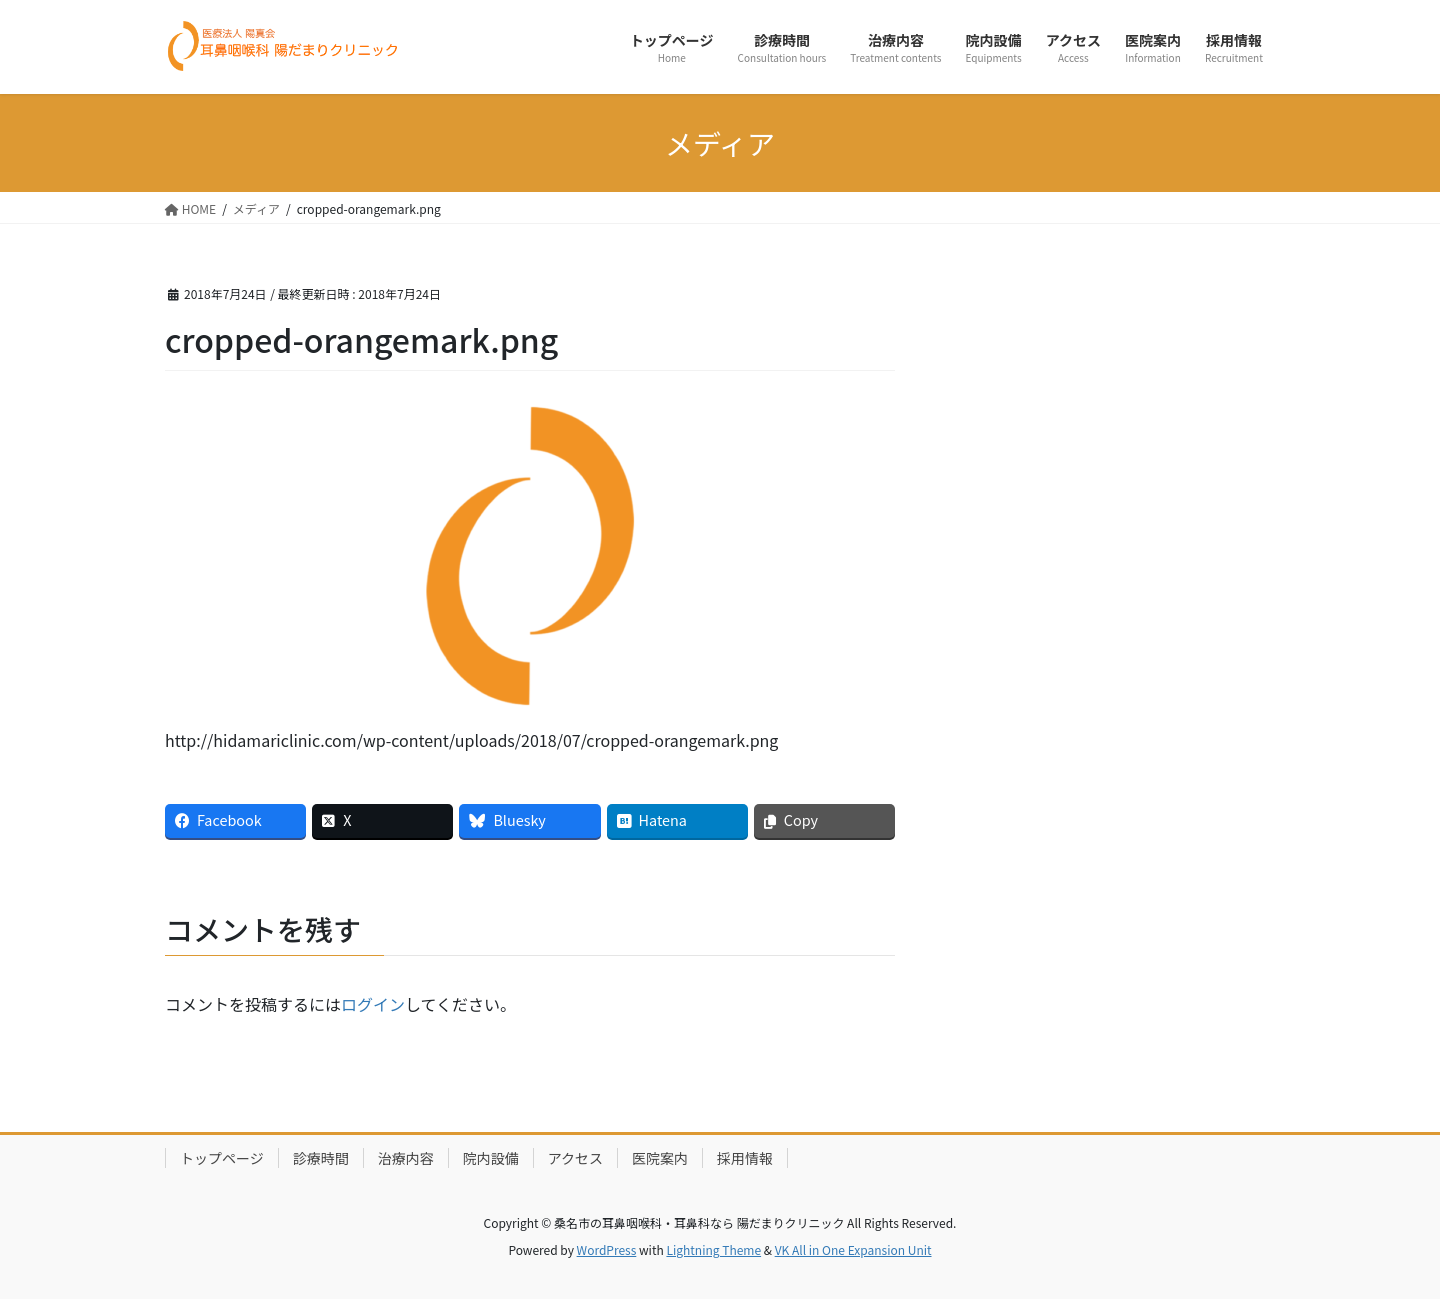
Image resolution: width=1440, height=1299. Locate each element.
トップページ (222, 1158)
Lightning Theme (713, 1249)
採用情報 (745, 1158)
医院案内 (660, 1158)
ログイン (373, 1004)
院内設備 (491, 1158)
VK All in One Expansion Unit (853, 1249)
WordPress (607, 1249)
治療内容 (406, 1158)
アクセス (575, 1158)
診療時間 (321, 1158)
